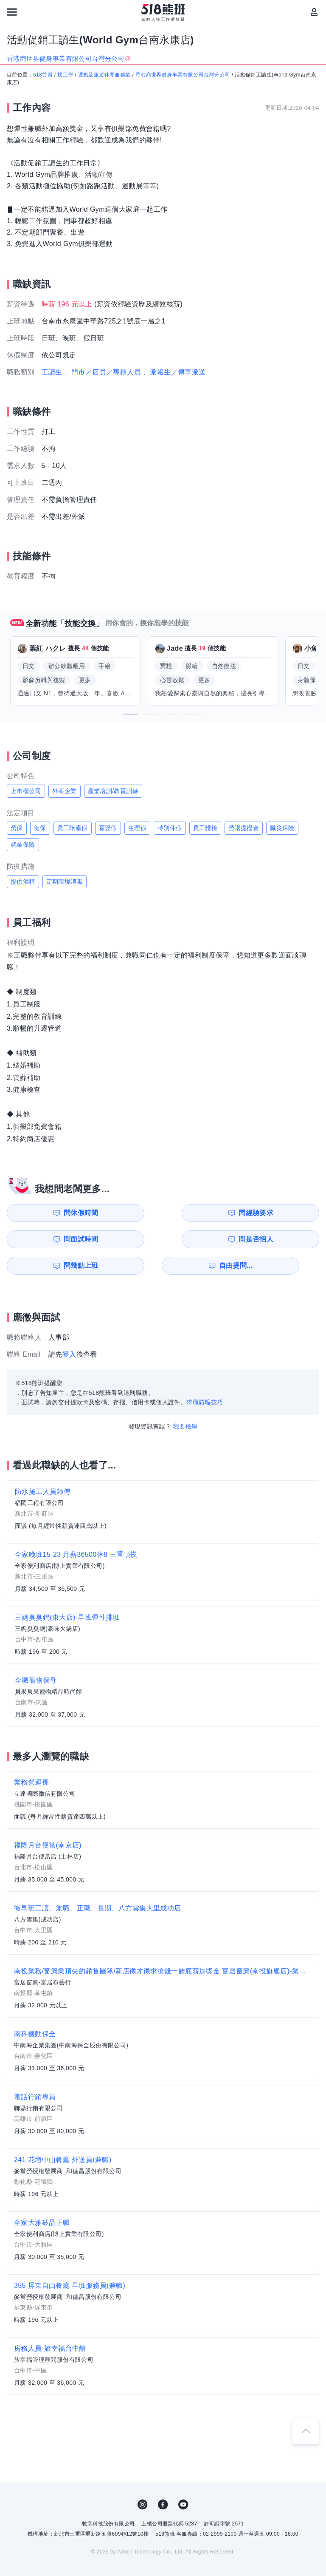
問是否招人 (288, 1212)
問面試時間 (208, 1212)
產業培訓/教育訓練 (113, 791)
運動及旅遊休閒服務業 (104, 75)
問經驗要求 (128, 1212)
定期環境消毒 (64, 881)
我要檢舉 (185, 1400)
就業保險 (23, 844)
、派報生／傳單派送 (174, 372)
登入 (69, 1328)
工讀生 (52, 372)
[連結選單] (12, 12)
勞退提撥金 (243, 828)
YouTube (183, 2478)
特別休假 (169, 828)
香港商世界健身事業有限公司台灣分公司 (182, 75)
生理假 (137, 828)
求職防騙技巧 (204, 1375)
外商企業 (64, 791)
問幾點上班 (48, 1239)
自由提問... (129, 1239)
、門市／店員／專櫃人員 (103, 372)
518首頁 (43, 75)
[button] (130, 714)
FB (163, 2478)
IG (143, 2478)
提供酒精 (23, 881)
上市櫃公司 (26, 791)
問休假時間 (48, 1212)
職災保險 (282, 828)
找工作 (65, 75)
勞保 (17, 828)
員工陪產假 (72, 828)
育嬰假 (108, 828)
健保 (40, 828)
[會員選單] (314, 12)
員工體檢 (205, 828)
